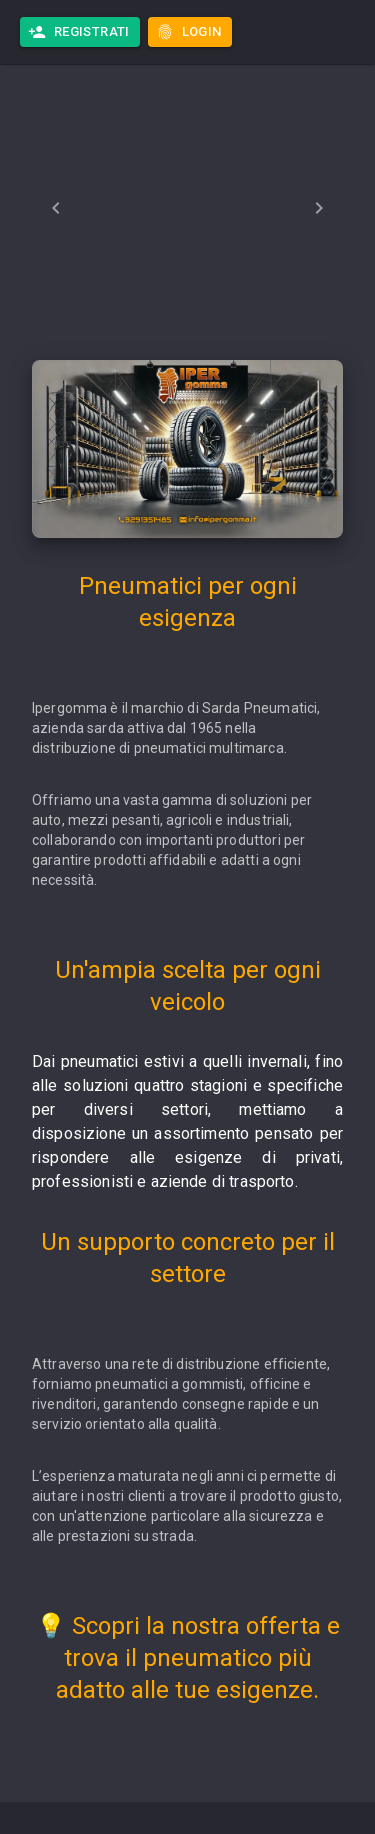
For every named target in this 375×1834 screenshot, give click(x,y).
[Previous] (56, 208)
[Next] (319, 208)
